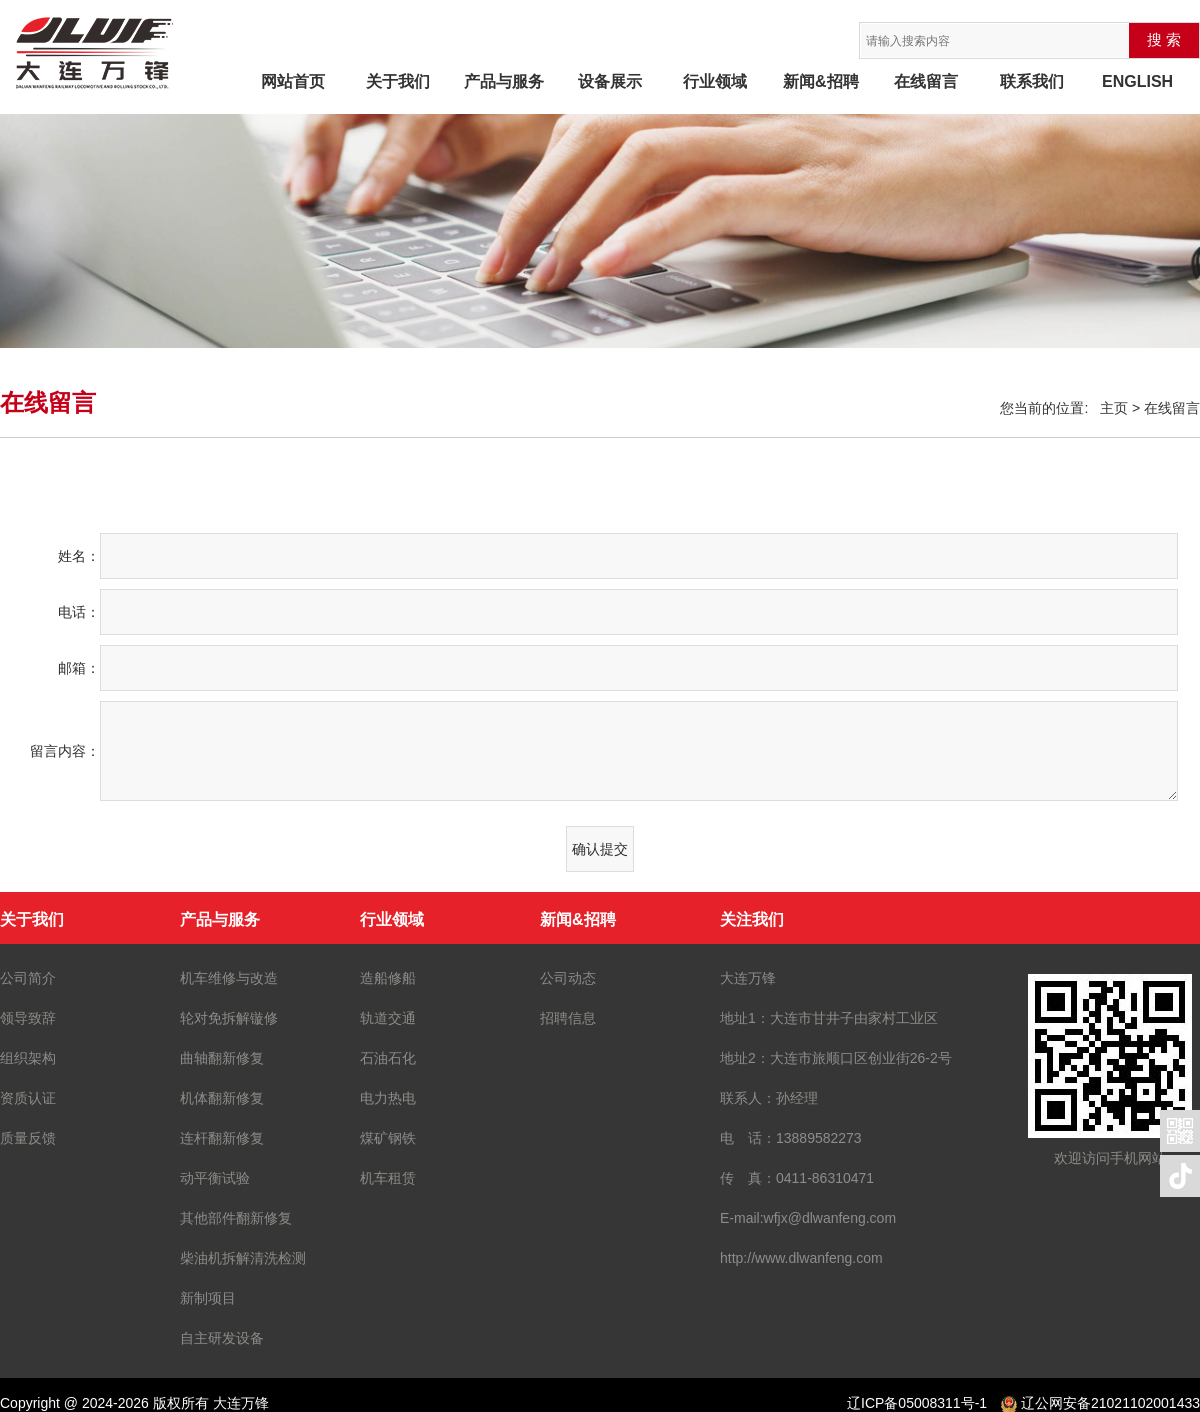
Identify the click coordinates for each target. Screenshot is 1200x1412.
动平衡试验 (215, 1178)
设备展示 (610, 81)
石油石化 (388, 1058)
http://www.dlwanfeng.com (801, 1258)
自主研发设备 (222, 1338)
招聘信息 (568, 1018)
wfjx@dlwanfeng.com (830, 1218)
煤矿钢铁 (388, 1138)
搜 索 (1164, 40)
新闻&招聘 (821, 81)
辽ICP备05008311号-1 (917, 1403)
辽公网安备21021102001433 (1110, 1403)
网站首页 (293, 81)
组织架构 (28, 1058)
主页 (1114, 408)
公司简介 (28, 978)
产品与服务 (504, 81)
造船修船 (388, 978)
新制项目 (208, 1298)
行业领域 (715, 81)
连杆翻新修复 (222, 1138)
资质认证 (28, 1098)
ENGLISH (1137, 81)
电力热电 (388, 1098)
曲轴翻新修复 (222, 1058)
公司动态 (568, 978)
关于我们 (398, 81)
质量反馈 (28, 1138)
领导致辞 (28, 1018)
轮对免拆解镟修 (229, 1018)
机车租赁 (388, 1178)
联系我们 (1032, 81)
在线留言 (926, 81)
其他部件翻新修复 (236, 1218)
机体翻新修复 (222, 1098)
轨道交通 (388, 1018)
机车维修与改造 (229, 978)
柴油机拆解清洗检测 (243, 1258)
